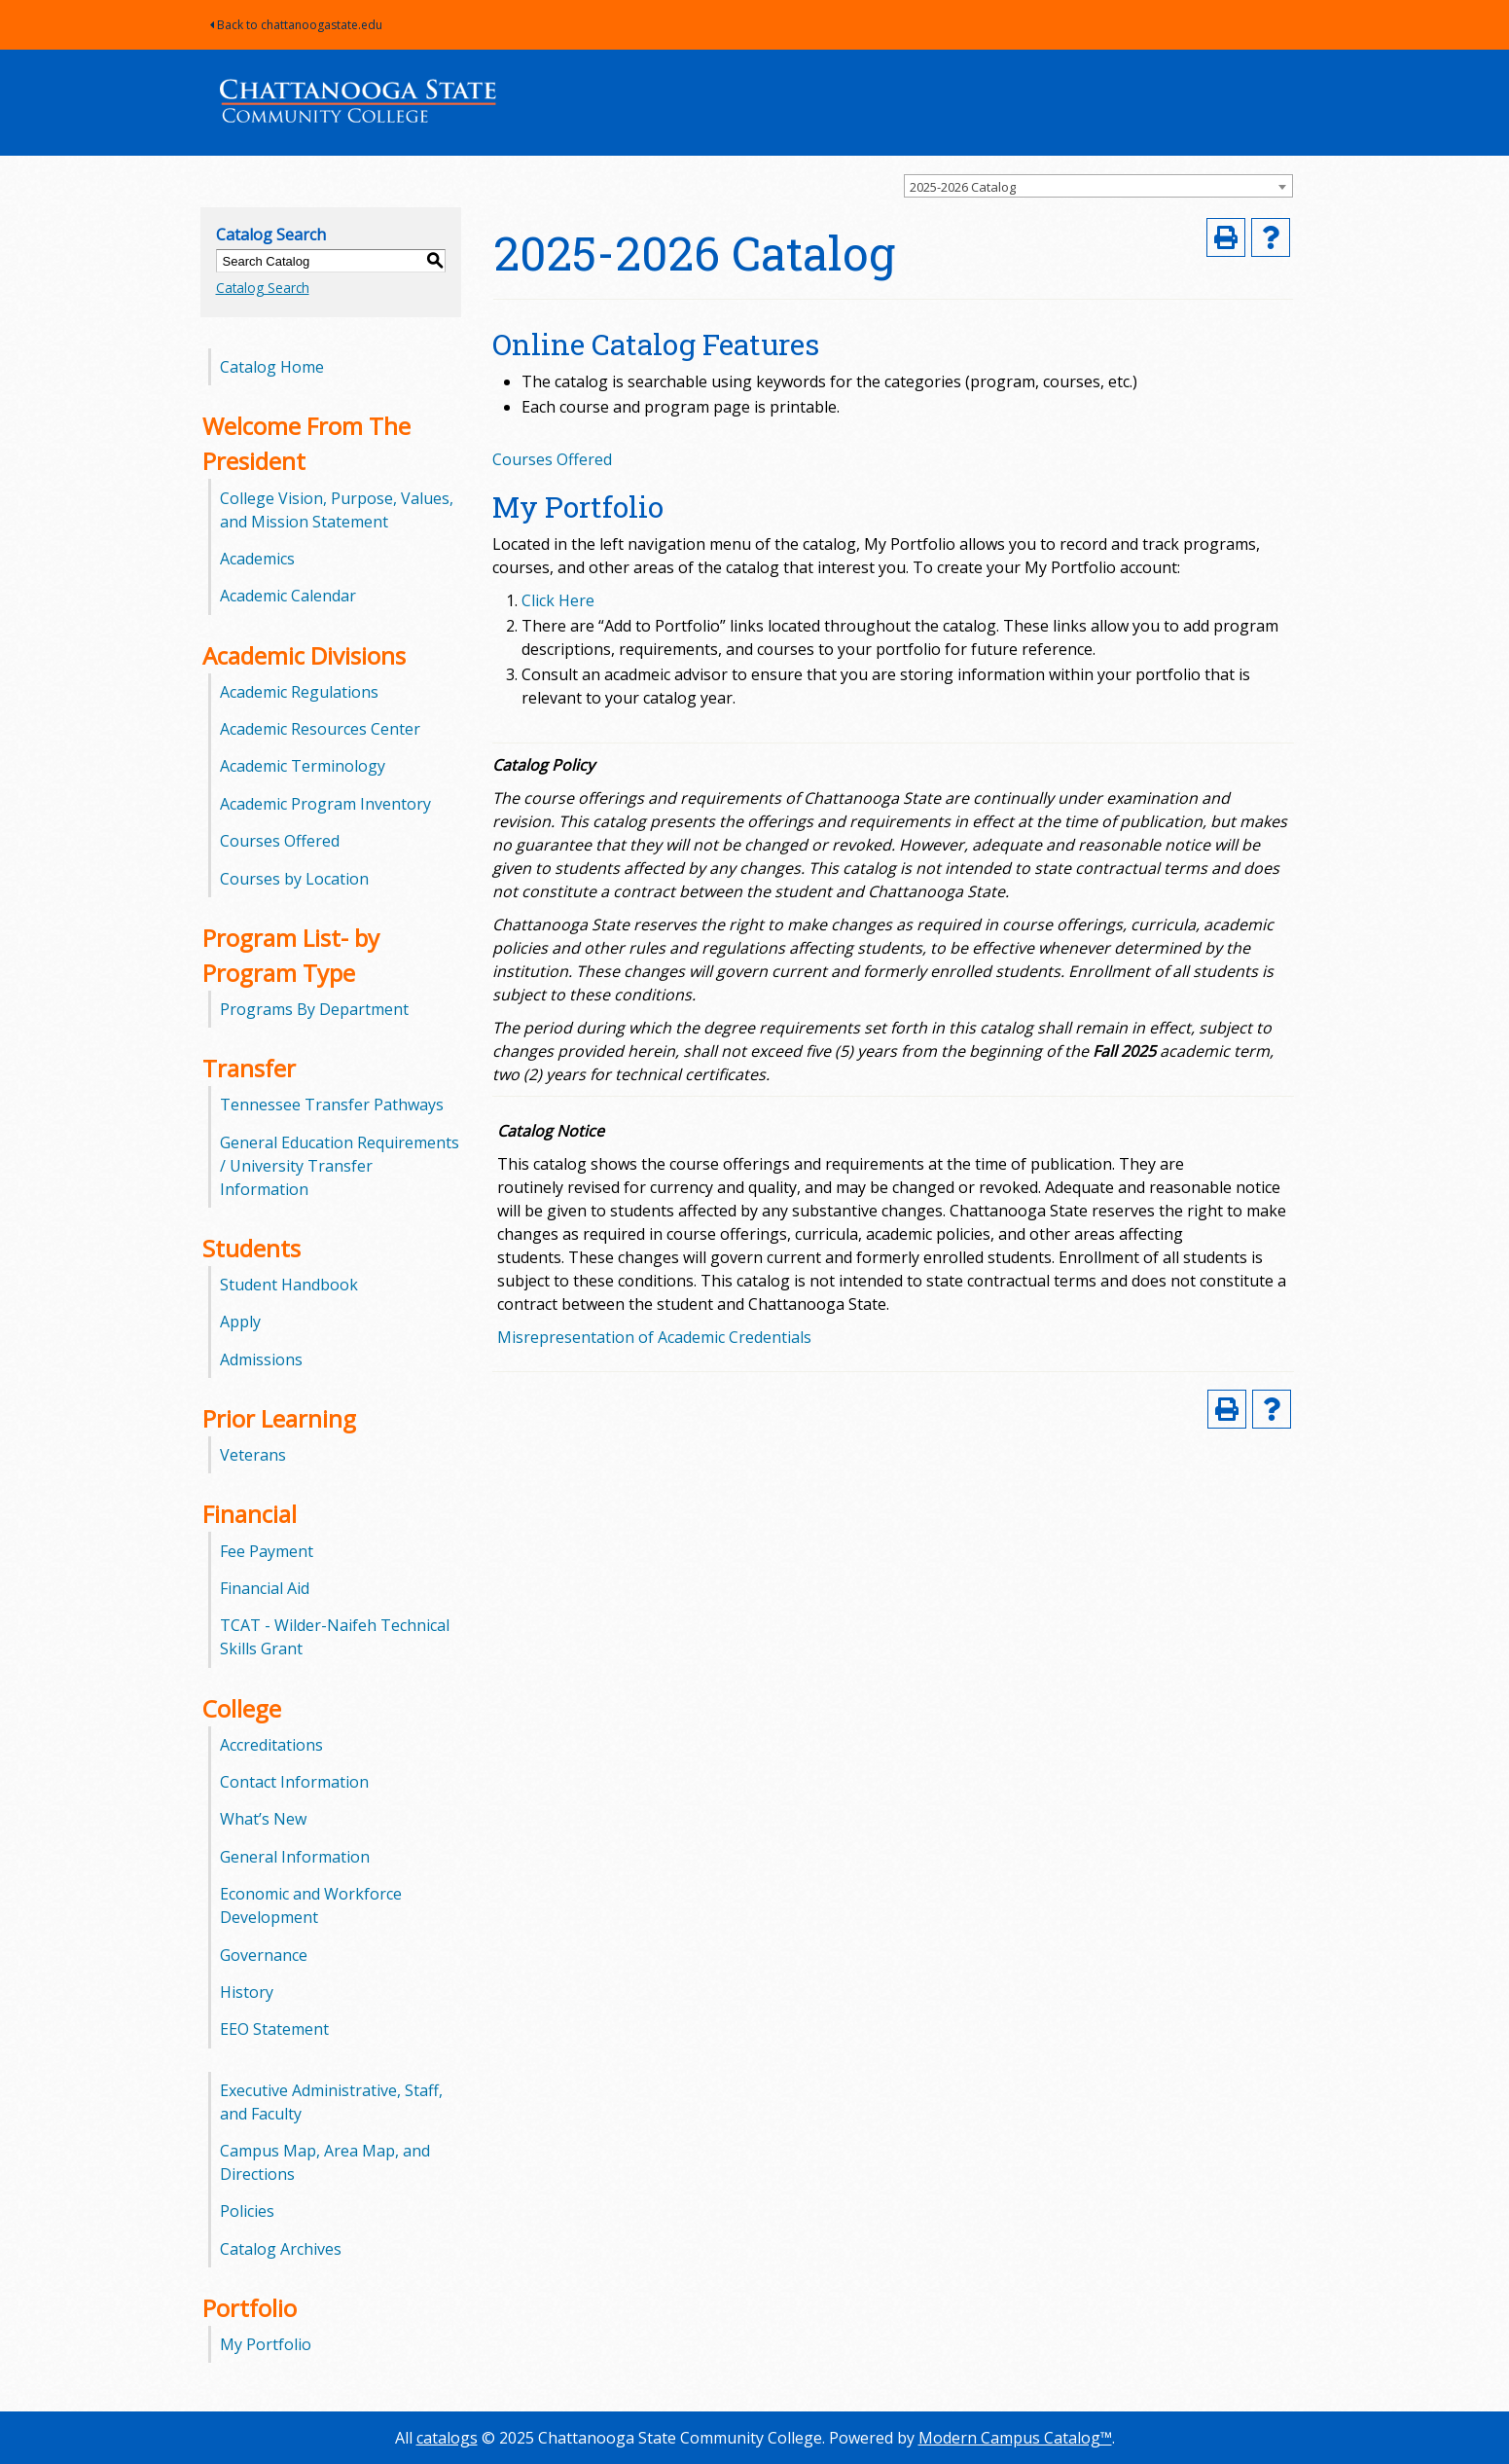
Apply (240, 1321)
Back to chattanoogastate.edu (296, 25)
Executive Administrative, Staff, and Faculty (331, 2102)
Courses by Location (294, 878)
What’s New (263, 1819)
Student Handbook (289, 1284)
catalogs (447, 2437)
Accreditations (271, 1745)
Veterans (253, 1455)
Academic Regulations (299, 692)
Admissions (261, 1359)
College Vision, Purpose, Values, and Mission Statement (336, 510)
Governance (263, 1955)
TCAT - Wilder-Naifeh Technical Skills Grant (334, 1636)
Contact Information (294, 1782)
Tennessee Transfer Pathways (332, 1104)
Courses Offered (280, 841)
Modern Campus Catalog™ (1015, 2437)
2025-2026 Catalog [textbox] (963, 187)
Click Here (557, 600)
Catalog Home (272, 367)
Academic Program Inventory (325, 804)
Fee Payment (266, 1551)
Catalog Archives (280, 2249)
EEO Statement (274, 2029)
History (246, 1992)
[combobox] (1098, 186)
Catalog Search (262, 287)
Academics (257, 558)
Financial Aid (264, 1588)
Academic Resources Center (320, 729)
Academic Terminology (302, 766)
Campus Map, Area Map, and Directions (325, 2162)
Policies (247, 2211)
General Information (295, 1856)
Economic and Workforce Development (311, 1905)
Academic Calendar (288, 595)
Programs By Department (314, 1009)
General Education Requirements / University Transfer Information (339, 1166)
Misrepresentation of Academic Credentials (654, 1337)
